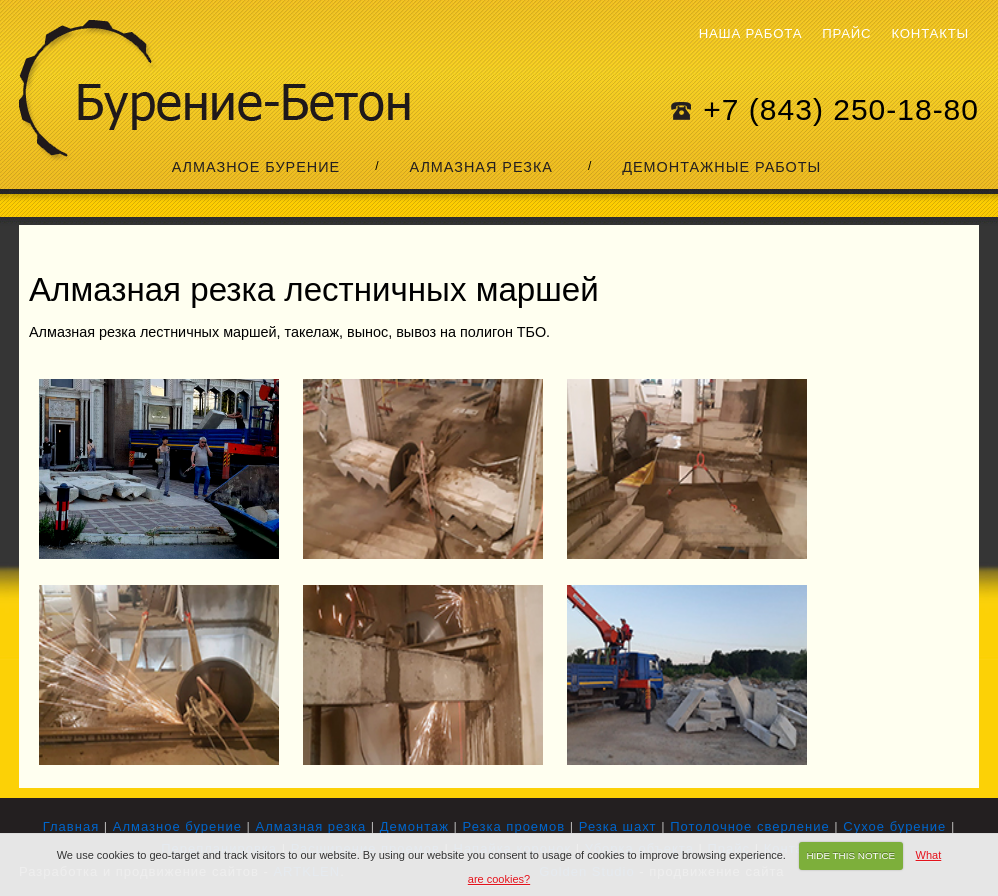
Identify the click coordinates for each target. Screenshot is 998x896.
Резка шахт (618, 826)
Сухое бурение (894, 826)
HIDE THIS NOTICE (850, 855)
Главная (71, 826)
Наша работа (751, 33)
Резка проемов (514, 826)
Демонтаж (414, 826)
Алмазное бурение (256, 167)
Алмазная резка (480, 167)
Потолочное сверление (750, 826)
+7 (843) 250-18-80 (841, 109)
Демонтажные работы (721, 167)
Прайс (846, 33)
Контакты (930, 33)
